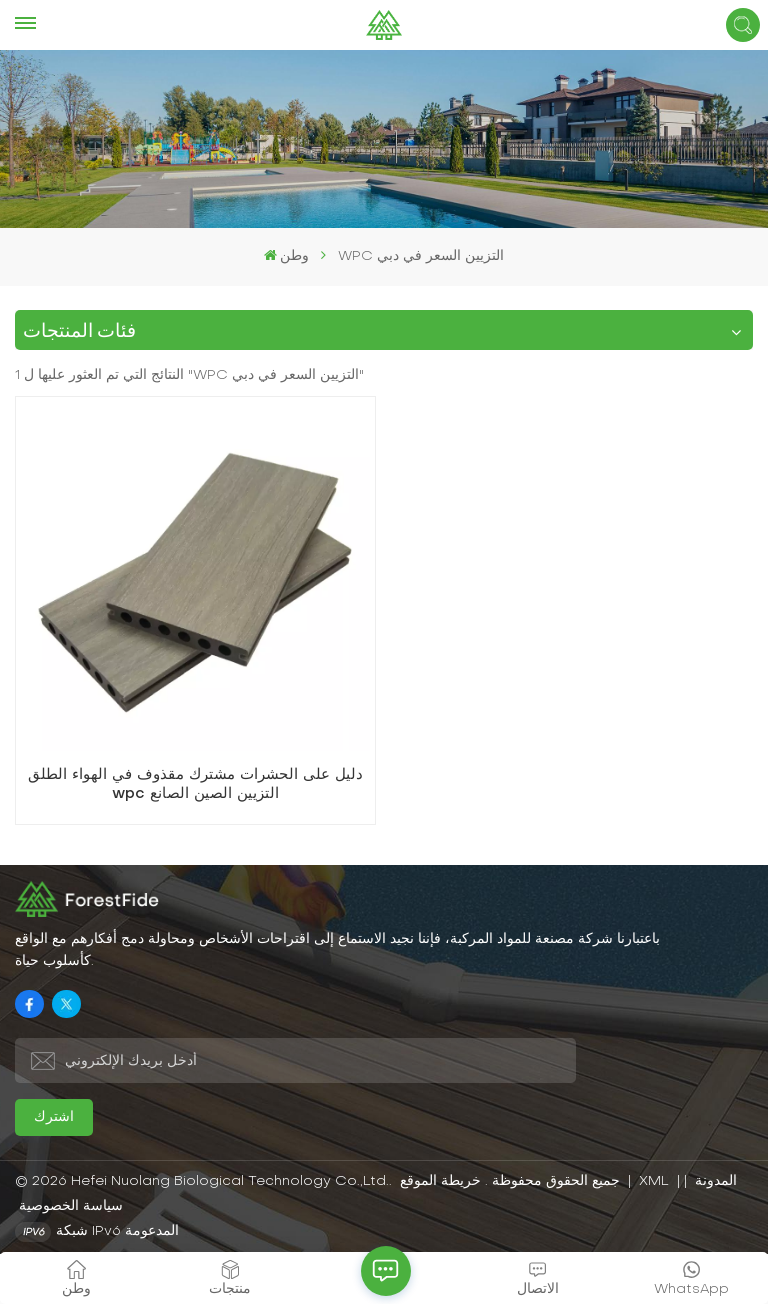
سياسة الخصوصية (71, 1206)
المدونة (714, 1181)
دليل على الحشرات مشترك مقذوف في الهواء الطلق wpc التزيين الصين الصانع (195, 784)
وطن (286, 255)
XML (654, 1181)
